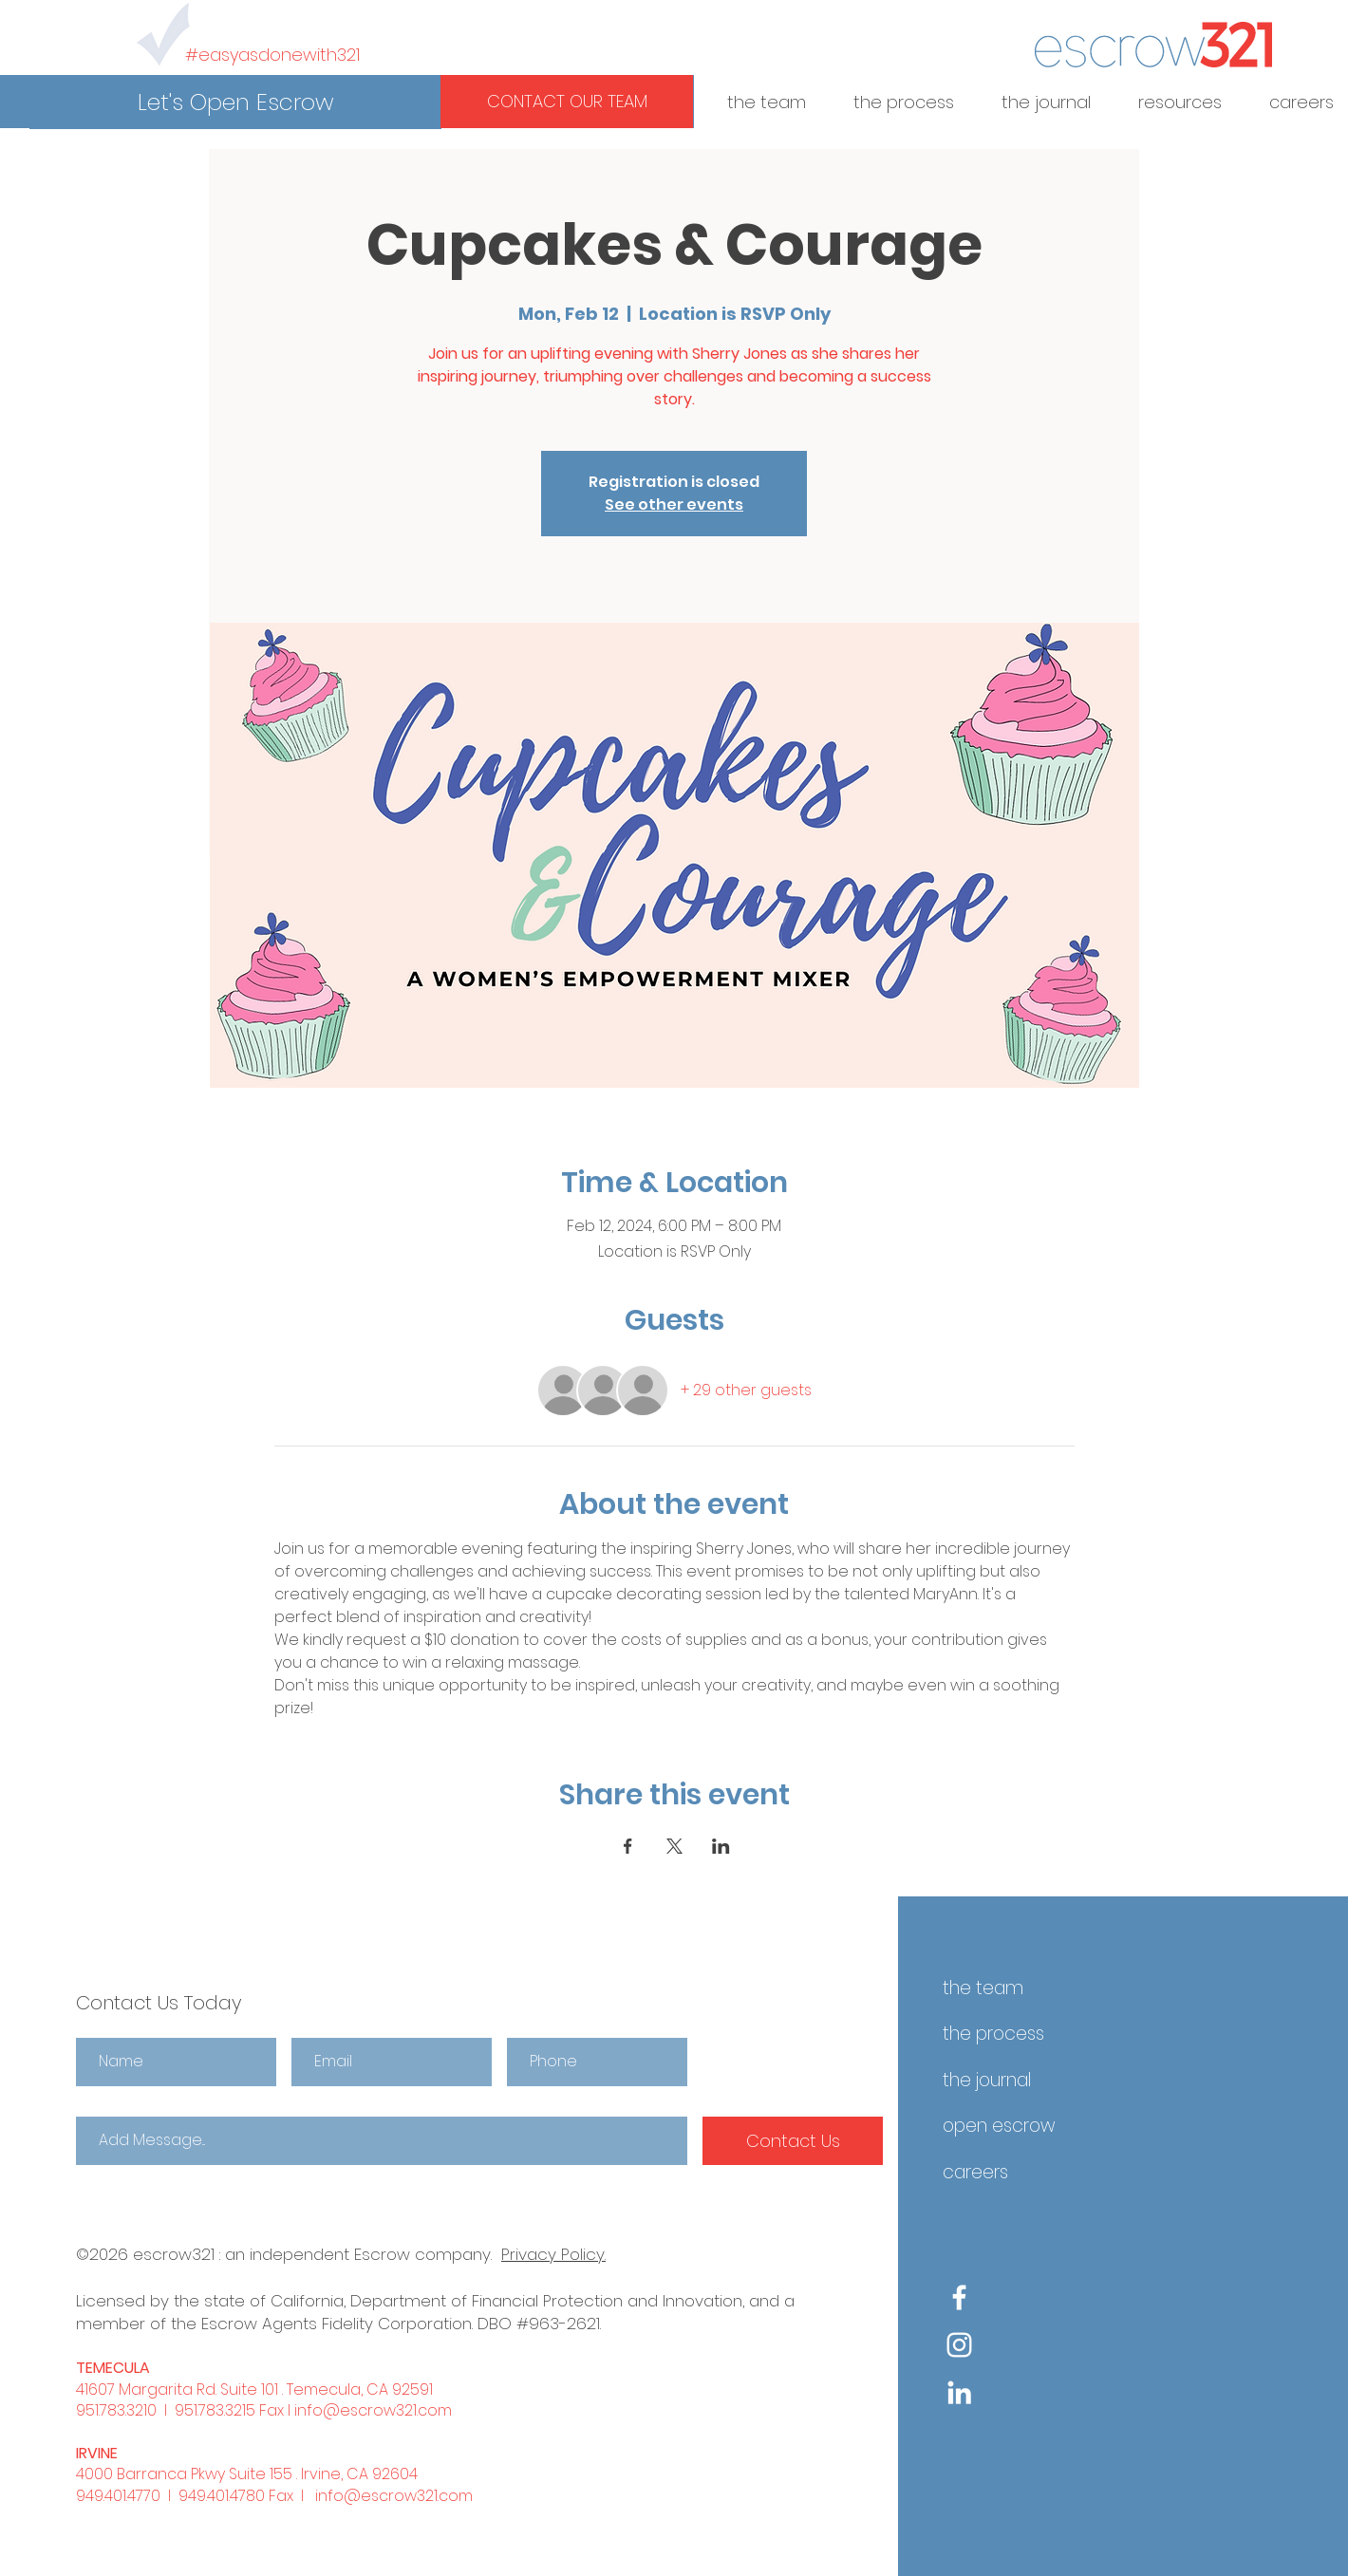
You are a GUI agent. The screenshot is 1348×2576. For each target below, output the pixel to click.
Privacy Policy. (553, 2254)
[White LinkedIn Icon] (959, 2392)
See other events (674, 504)
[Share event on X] (674, 1846)
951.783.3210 (116, 2410)
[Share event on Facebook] (628, 1846)
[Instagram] (959, 2344)
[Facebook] (959, 2297)
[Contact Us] (792, 2141)
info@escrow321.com (373, 2410)
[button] (235, 102)
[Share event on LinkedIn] (721, 1846)
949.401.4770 (118, 2496)
